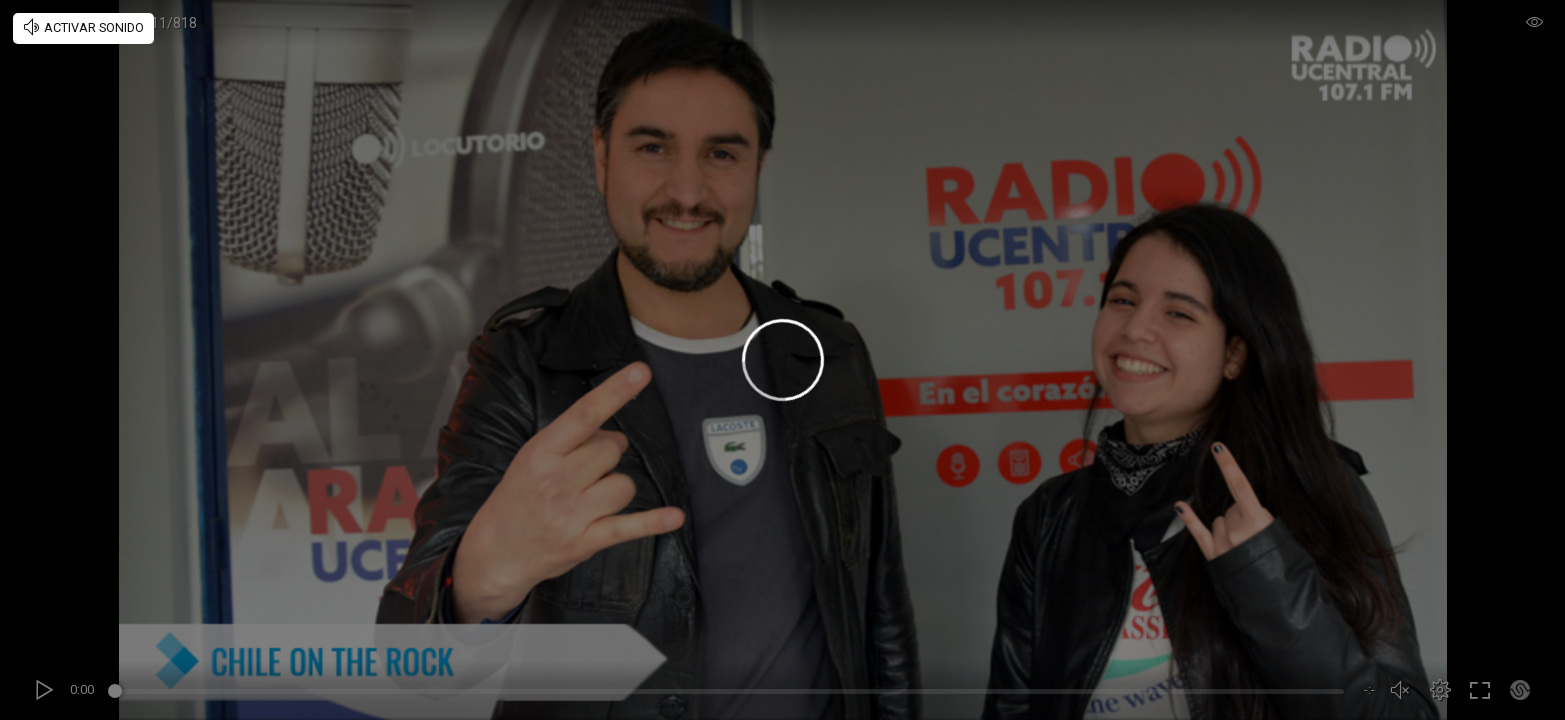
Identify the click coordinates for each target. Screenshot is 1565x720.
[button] (1440, 690)
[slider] (729, 694)
